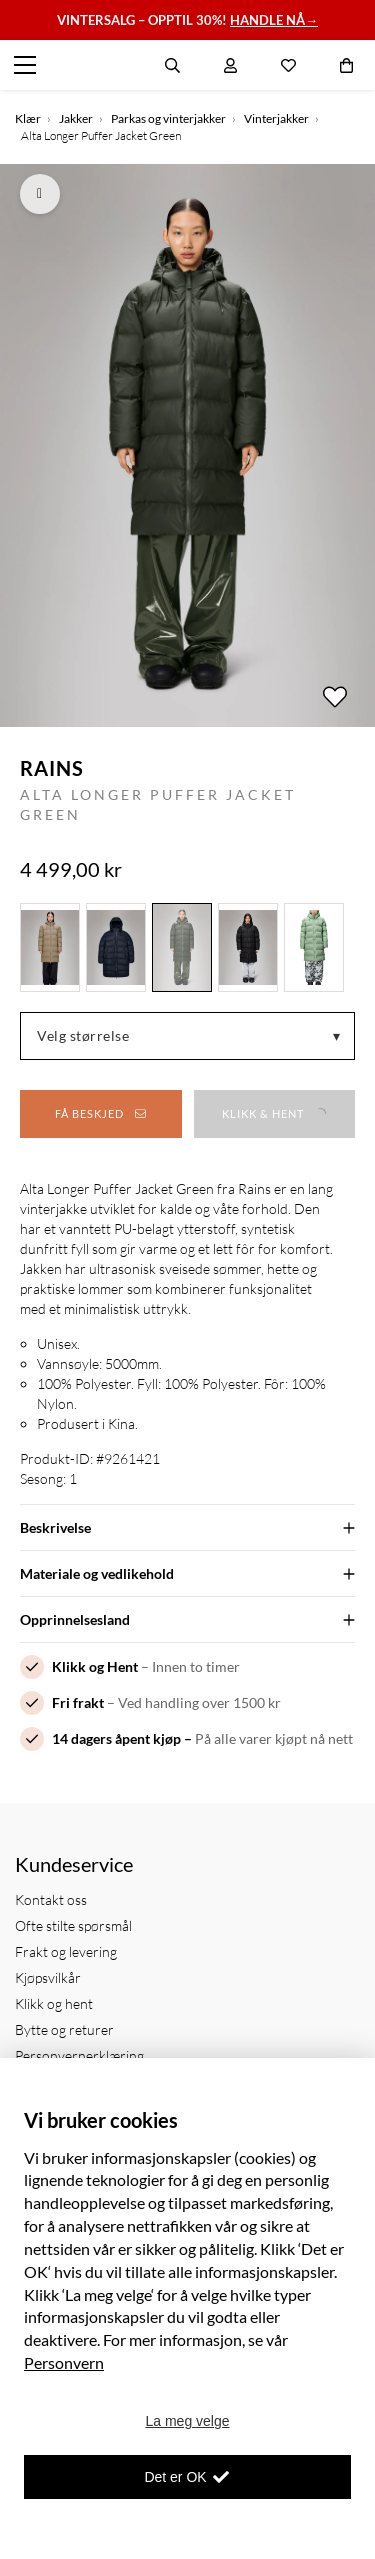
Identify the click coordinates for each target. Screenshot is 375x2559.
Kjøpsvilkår (48, 1977)
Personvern (64, 2362)
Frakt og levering (66, 1951)
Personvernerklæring (79, 2055)
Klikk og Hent (95, 1666)
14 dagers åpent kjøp (116, 1738)
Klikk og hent (54, 2003)
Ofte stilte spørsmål (73, 1925)
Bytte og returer (64, 2029)
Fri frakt (78, 1702)
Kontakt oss (51, 1899)
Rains (52, 768)
